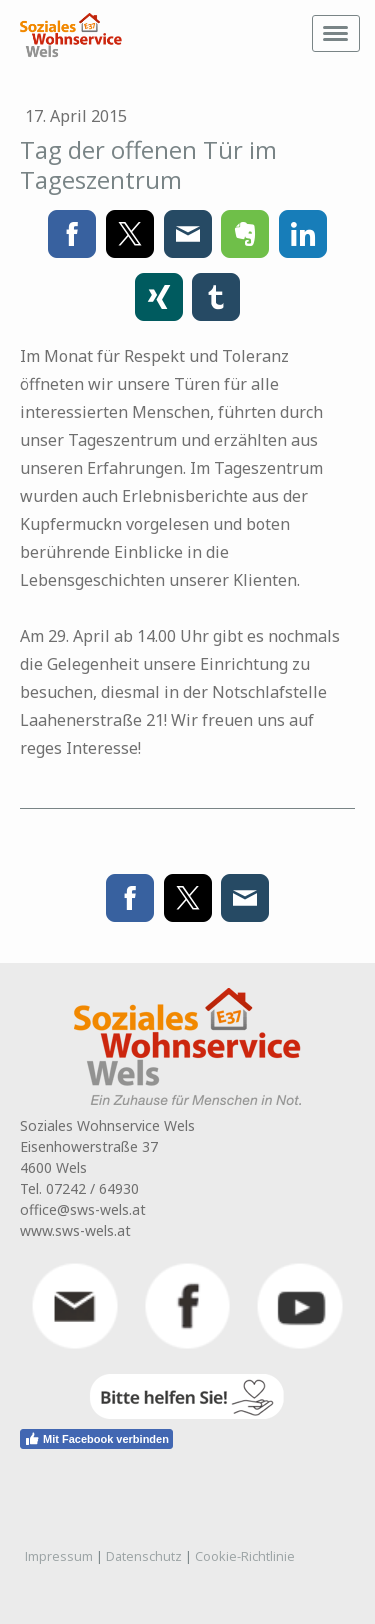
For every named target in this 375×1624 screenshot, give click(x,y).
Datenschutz (144, 1556)
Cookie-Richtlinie (245, 1556)
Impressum (59, 1556)
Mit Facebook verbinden (96, 1439)
